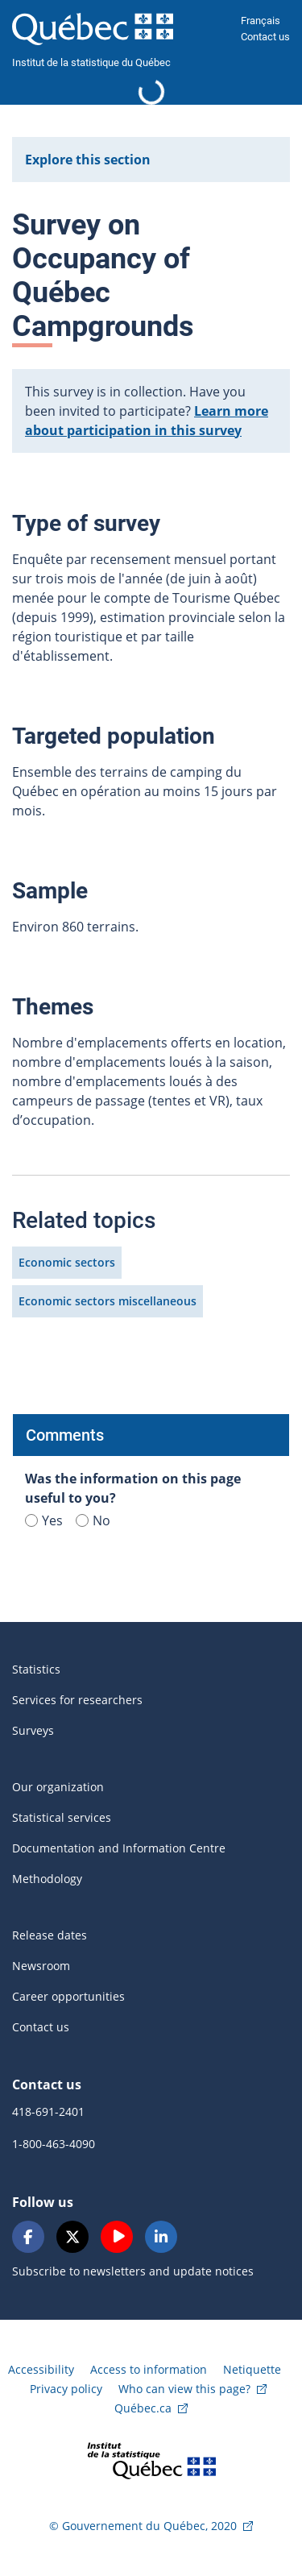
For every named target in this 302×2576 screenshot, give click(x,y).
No (93, 1520)
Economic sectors (67, 1262)
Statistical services (61, 1817)
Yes (44, 1520)
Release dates (49, 1935)
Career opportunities (68, 1996)
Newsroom (41, 1965)
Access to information (148, 2369)
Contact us (265, 37)
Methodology (47, 1878)
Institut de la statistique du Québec (91, 62)
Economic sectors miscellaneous (108, 1301)
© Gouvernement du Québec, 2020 (143, 2525)
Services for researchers (77, 1699)
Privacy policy (66, 2388)
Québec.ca (143, 2408)
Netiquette (252, 2369)
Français (260, 21)
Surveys (33, 1730)
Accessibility (41, 2369)
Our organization (58, 1786)
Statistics (36, 1669)
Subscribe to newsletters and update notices (133, 2271)
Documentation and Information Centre (118, 1848)
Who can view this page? (184, 2388)
